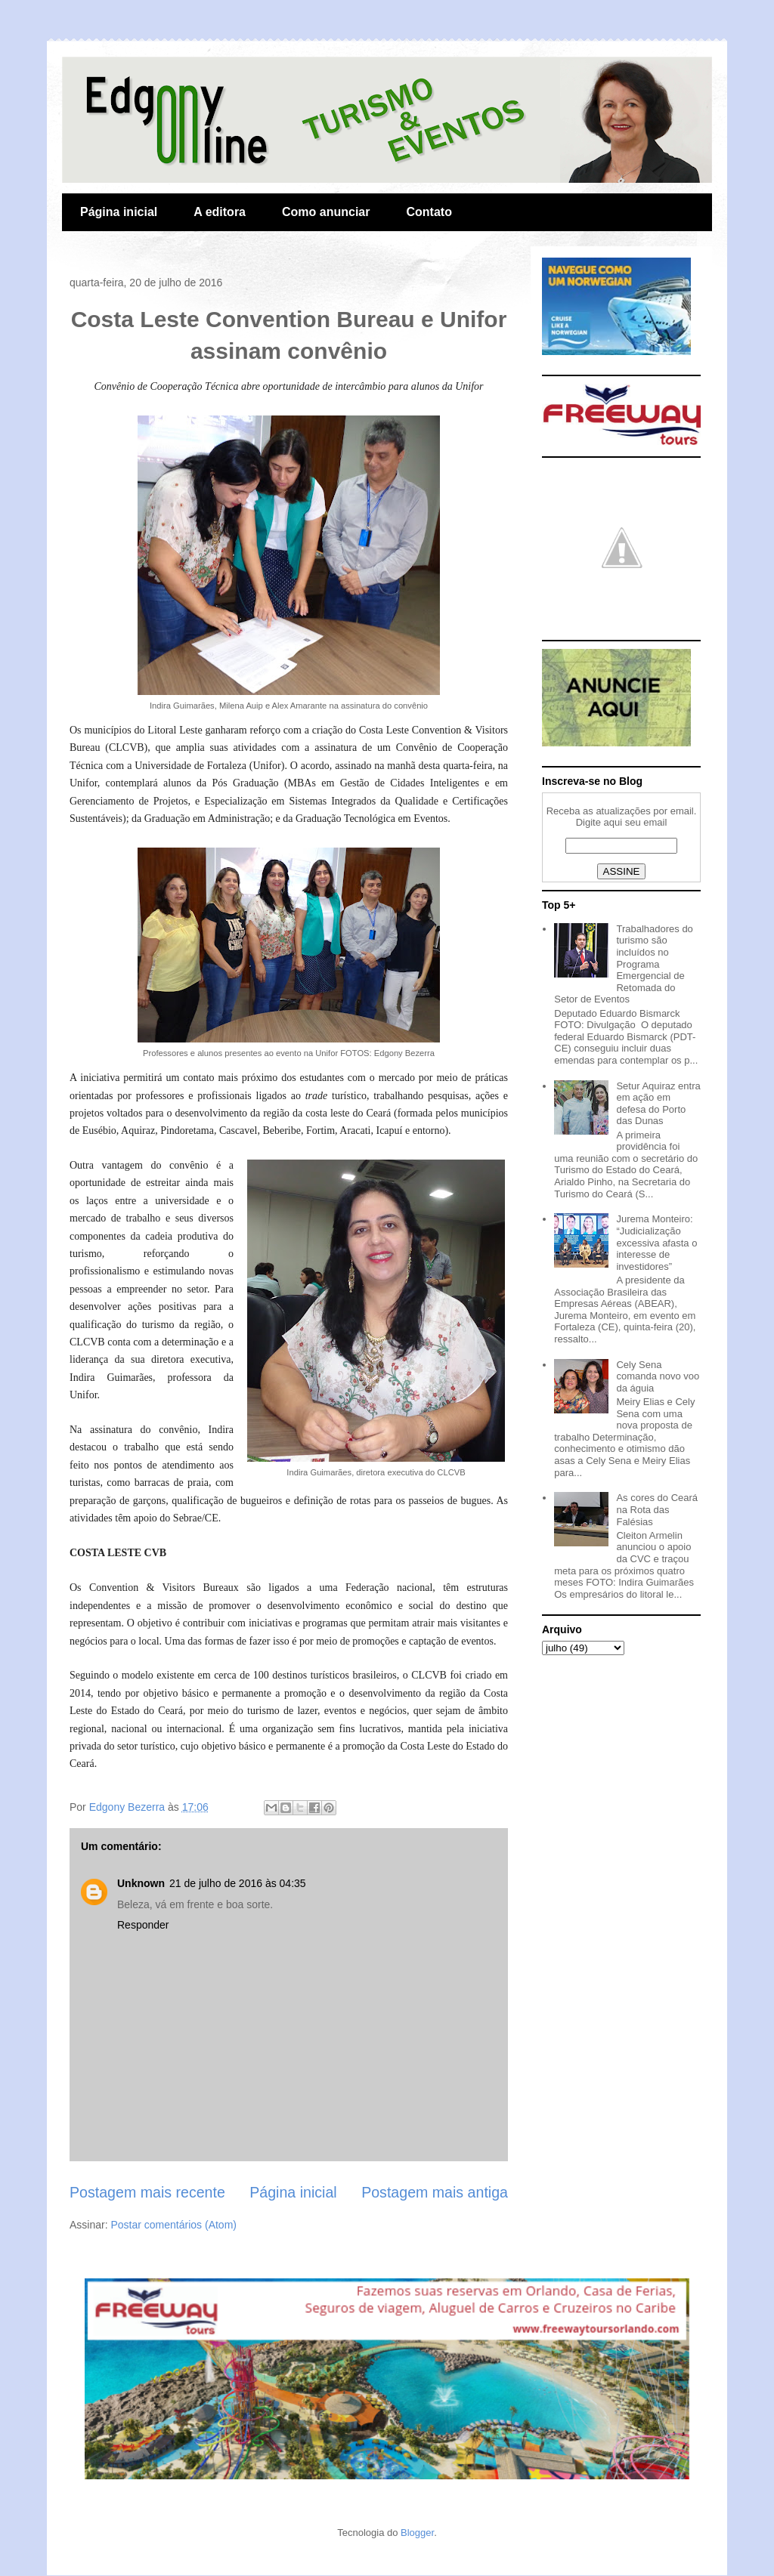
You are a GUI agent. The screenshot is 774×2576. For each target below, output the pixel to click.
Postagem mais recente (147, 2192)
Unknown (141, 1883)
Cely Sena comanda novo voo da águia (657, 1376)
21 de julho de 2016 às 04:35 (237, 1883)
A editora (220, 211)
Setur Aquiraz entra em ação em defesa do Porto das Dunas (658, 1103)
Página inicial (118, 211)
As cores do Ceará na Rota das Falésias (657, 1509)
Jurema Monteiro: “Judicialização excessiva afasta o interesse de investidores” (656, 1242)
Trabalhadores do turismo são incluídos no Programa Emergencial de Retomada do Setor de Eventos (623, 964)
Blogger (417, 2532)
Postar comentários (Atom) (173, 2225)
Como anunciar (326, 211)
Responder (143, 1925)
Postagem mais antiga (434, 2192)
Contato (428, 211)
